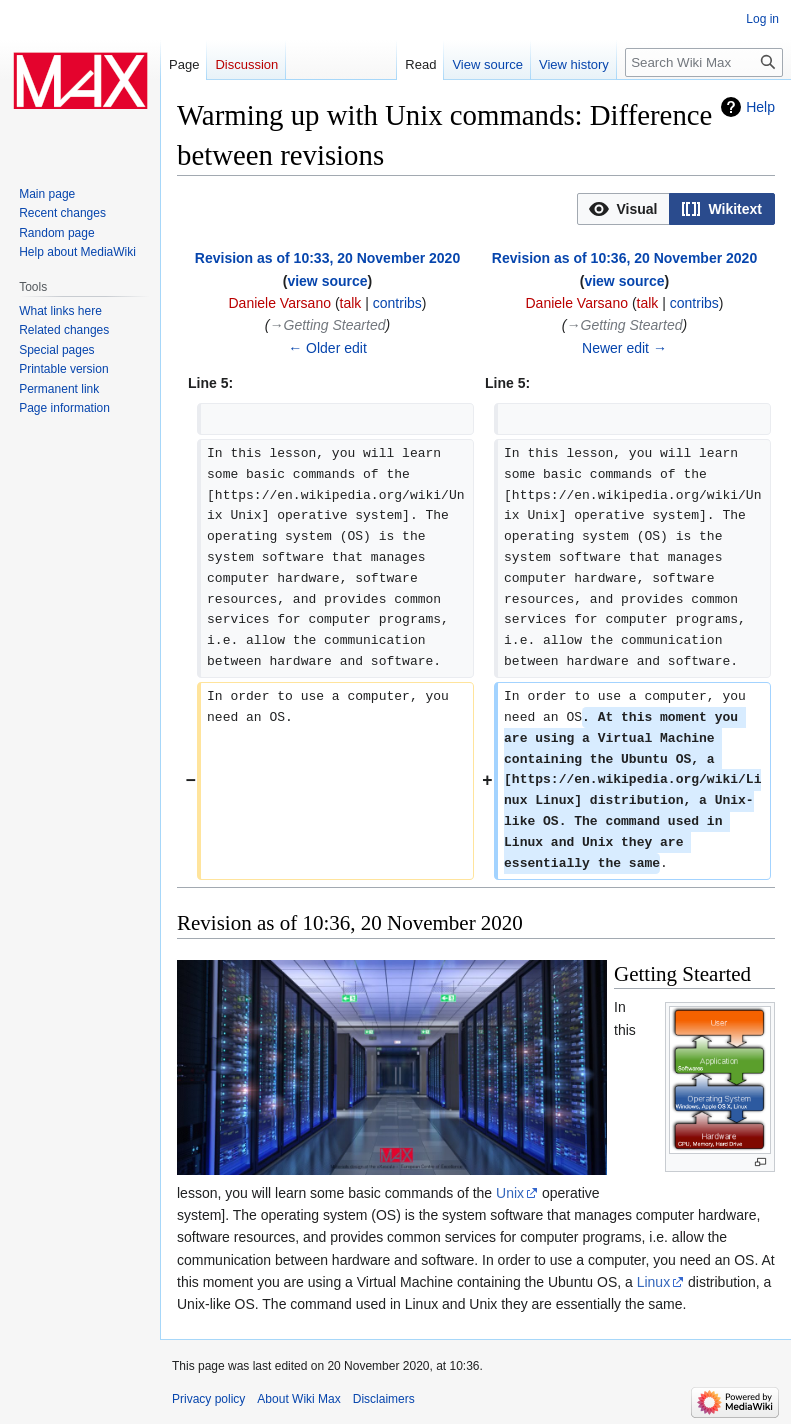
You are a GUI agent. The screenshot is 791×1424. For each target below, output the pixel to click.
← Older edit (327, 348)
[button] (623, 209)
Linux (653, 1282)
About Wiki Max (298, 1399)
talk (351, 303)
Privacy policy (208, 1399)
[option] (623, 208)
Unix (510, 1193)
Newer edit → (624, 348)
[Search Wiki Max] (704, 62)
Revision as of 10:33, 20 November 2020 (327, 258)
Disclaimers (384, 1399)
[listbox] (676, 209)
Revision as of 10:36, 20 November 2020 (624, 258)
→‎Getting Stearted (328, 325)
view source (327, 281)
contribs (397, 303)
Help (760, 107)
